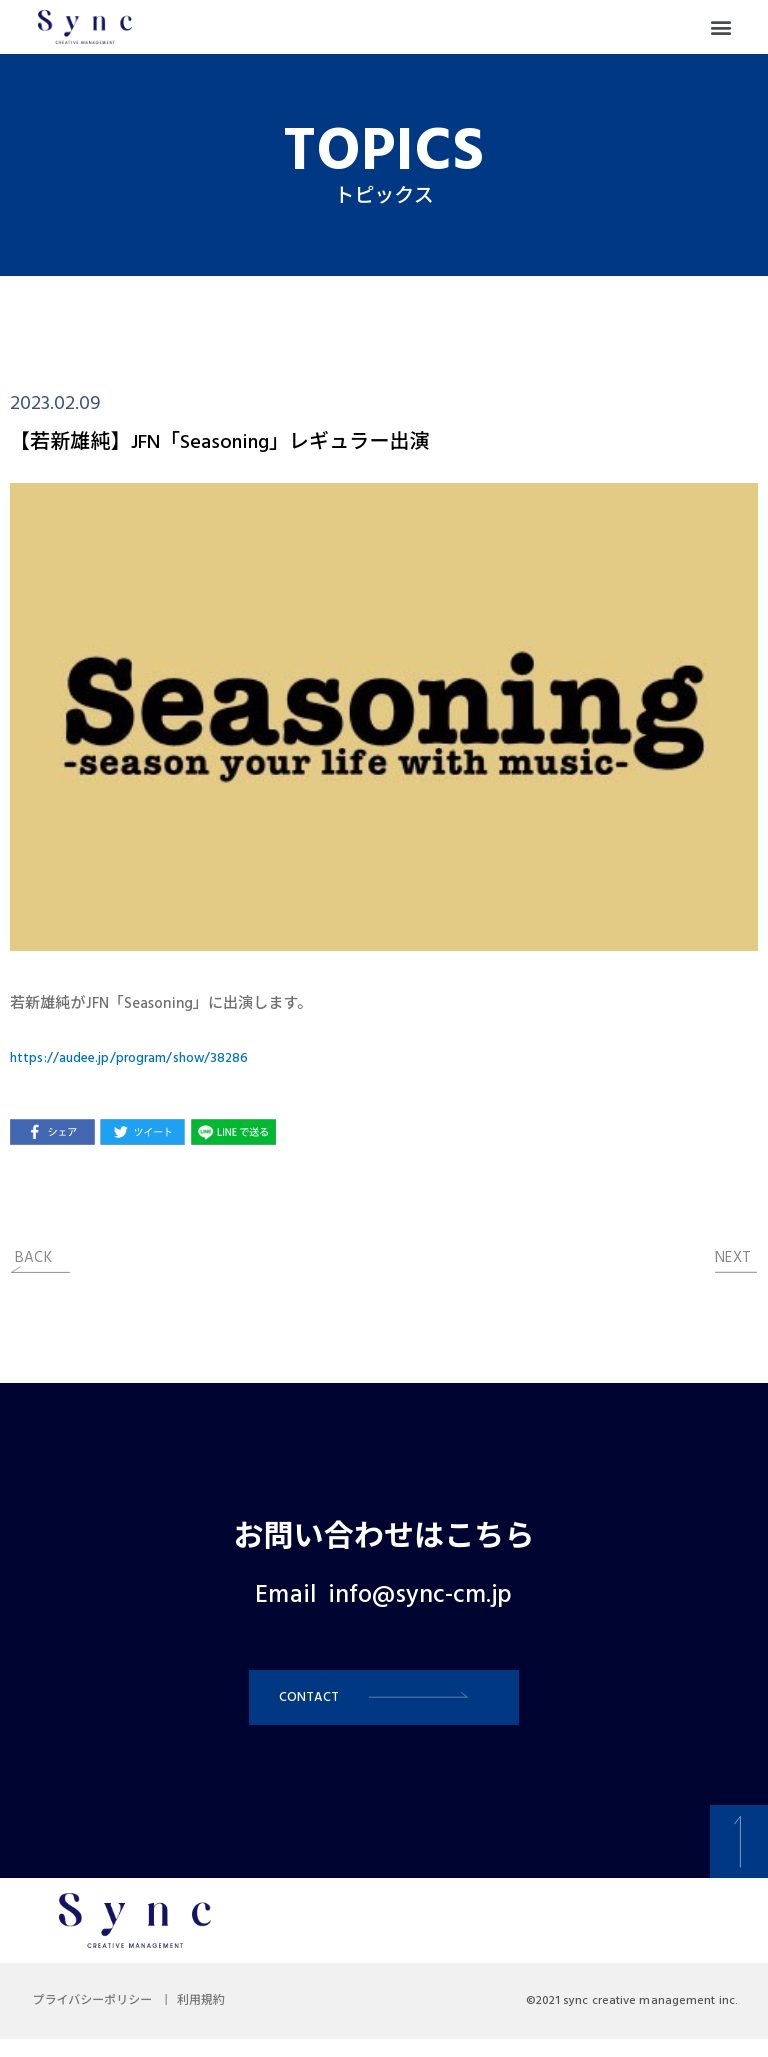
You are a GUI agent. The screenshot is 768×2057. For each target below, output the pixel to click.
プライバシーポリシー (100, 2019)
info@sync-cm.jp (420, 1596)
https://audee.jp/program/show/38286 (142, 1058)
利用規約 (224, 2019)
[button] (721, 27)
